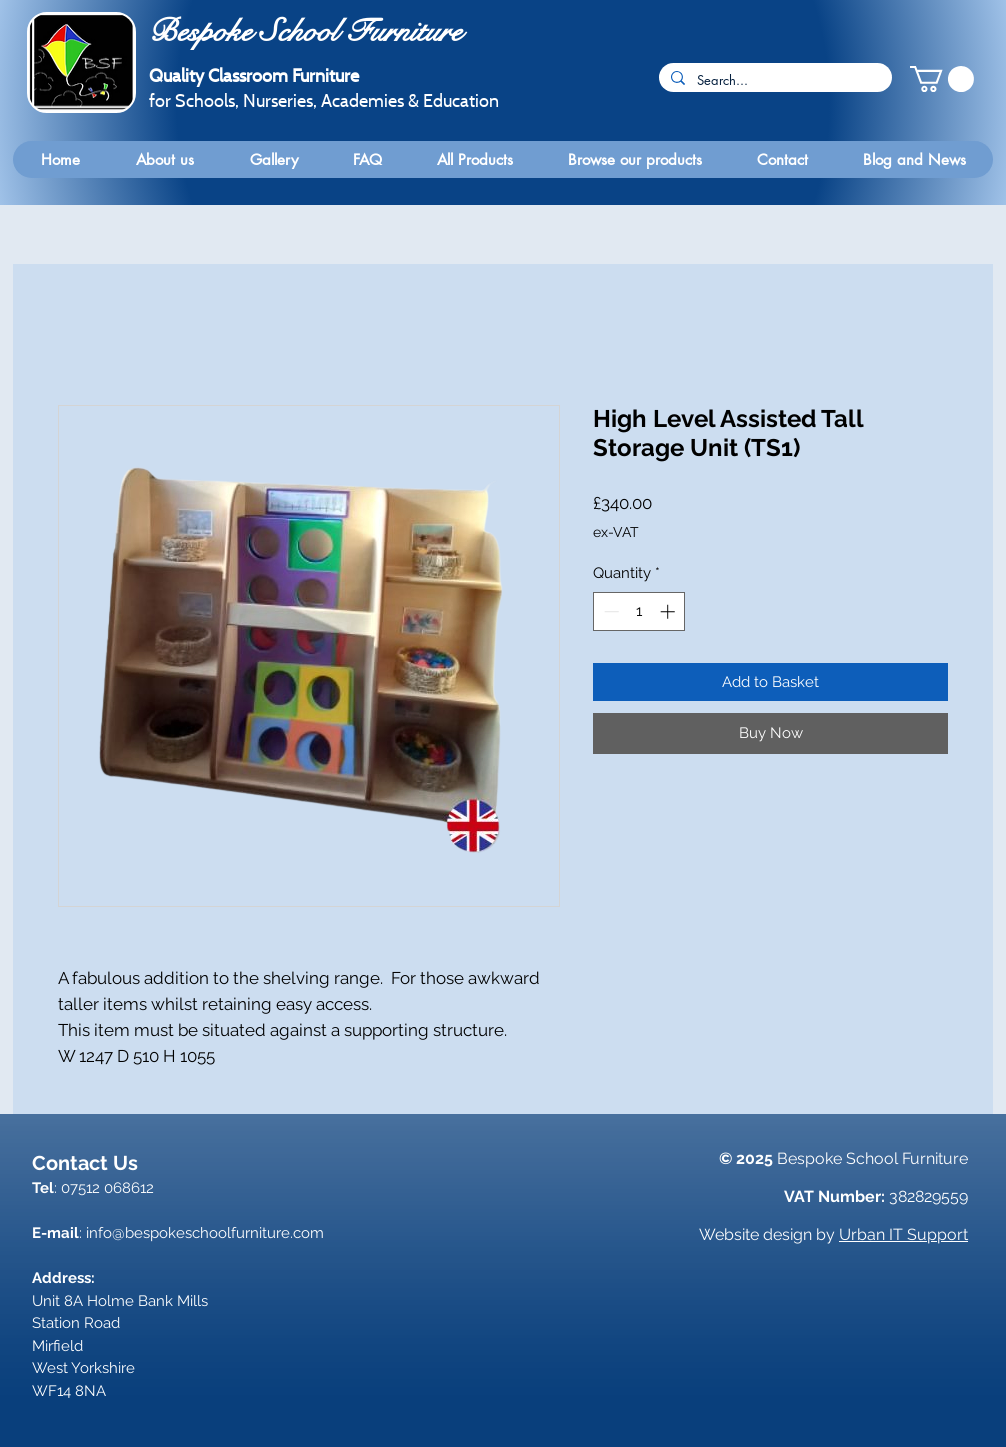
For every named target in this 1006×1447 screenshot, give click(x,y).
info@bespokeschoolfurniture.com (205, 1233)
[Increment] (669, 611)
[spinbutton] (639, 611)
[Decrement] (609, 611)
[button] (942, 79)
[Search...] (773, 80)
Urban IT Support (903, 1234)
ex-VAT (616, 532)
